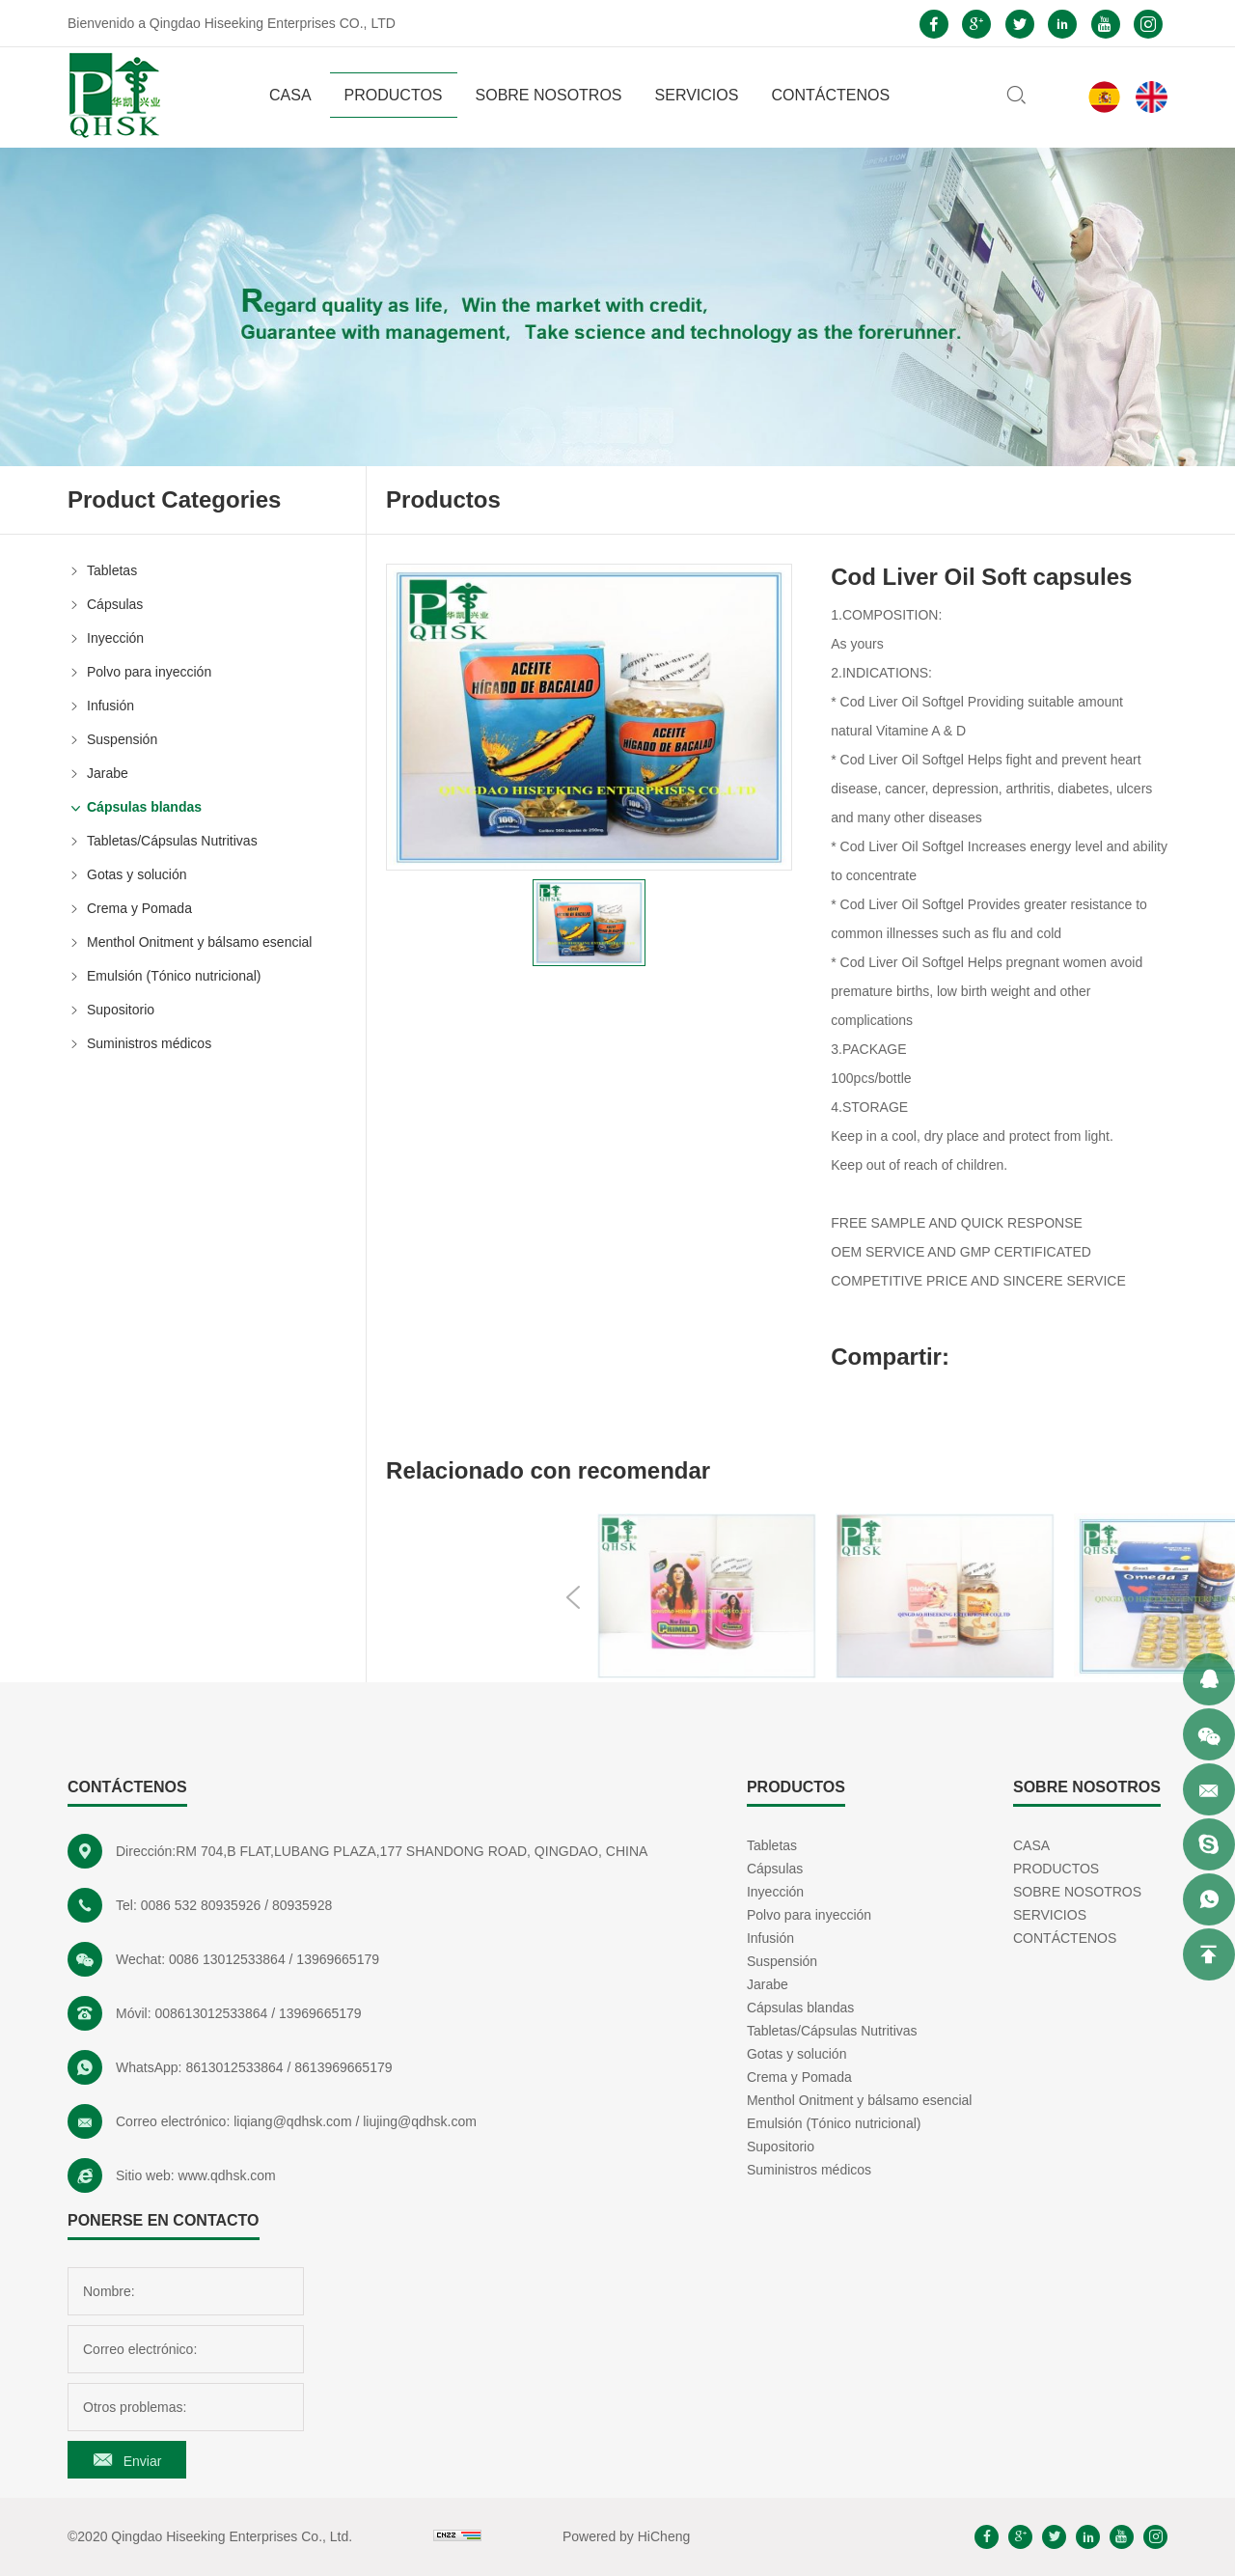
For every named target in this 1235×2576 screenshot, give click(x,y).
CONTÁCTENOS (830, 95)
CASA (290, 95)
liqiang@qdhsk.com (292, 2121)
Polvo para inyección (149, 671)
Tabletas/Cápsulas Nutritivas (172, 840)
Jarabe (107, 773)
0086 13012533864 (227, 1959)
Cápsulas (115, 604)
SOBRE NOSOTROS (549, 95)
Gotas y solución (137, 874)
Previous (839, 1597)
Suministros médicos (149, 1043)
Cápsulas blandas (144, 807)
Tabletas (112, 570)
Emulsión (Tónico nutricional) (174, 975)
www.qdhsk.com (227, 2175)
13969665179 (337, 1959)
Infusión (110, 705)
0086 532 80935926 (201, 1905)
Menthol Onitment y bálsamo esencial (199, 942)
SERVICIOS (697, 95)
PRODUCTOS (393, 95)
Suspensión (122, 739)
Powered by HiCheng (626, 2536)
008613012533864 (210, 2013)
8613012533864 (234, 2067)
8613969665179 (343, 2067)
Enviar (143, 2461)
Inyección (115, 638)
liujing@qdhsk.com (420, 2121)
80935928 (302, 1905)
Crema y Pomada (139, 908)
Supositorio (120, 1009)
